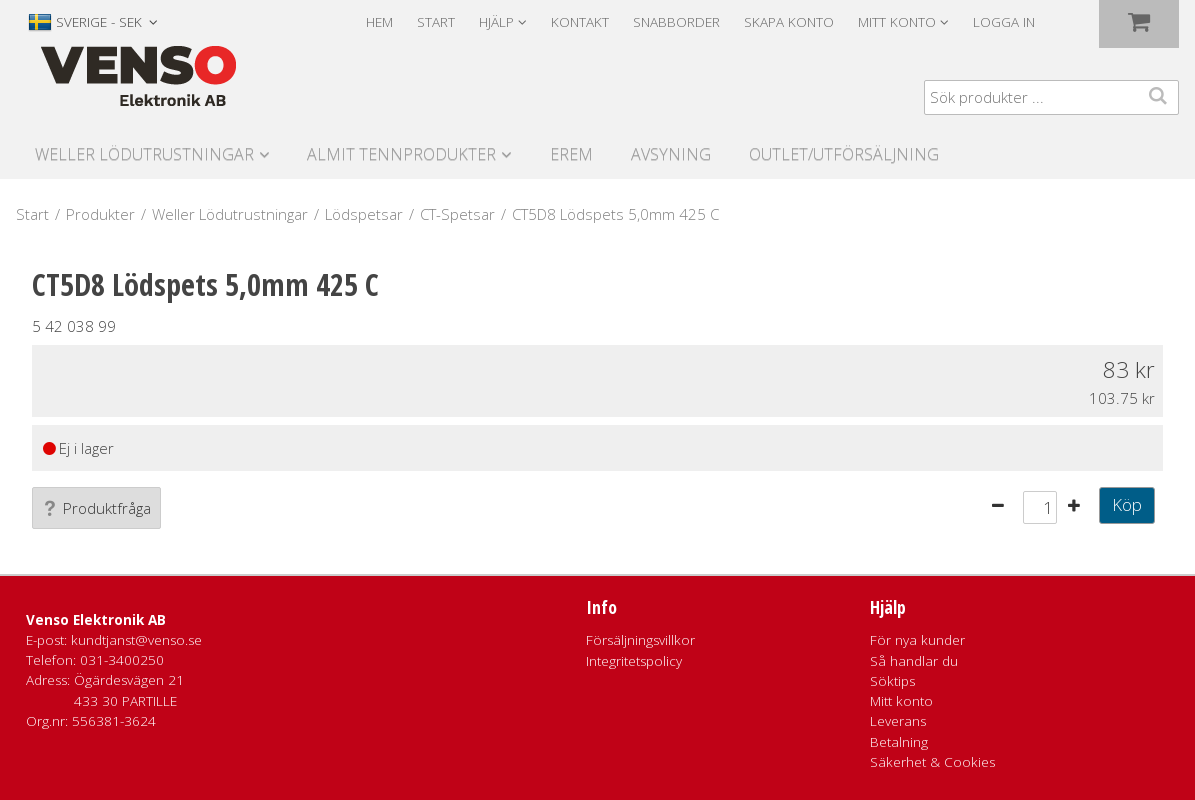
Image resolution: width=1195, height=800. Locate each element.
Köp (1127, 504)
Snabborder (676, 22)
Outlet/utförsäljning (844, 154)
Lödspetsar (364, 214)
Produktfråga (96, 508)
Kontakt (580, 22)
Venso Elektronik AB (96, 620)
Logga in (1004, 22)
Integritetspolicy (634, 661)
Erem (571, 154)
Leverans (898, 721)
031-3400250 (122, 660)
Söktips (892, 681)
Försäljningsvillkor (640, 640)
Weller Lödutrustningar (144, 154)
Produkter (100, 214)
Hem (379, 22)
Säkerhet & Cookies (932, 762)
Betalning (899, 742)
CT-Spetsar (457, 214)
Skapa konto (789, 22)
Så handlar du (914, 661)
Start (436, 22)
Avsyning (671, 154)
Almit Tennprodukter (401, 154)
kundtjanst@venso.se (136, 640)
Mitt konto (901, 701)
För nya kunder (917, 640)
